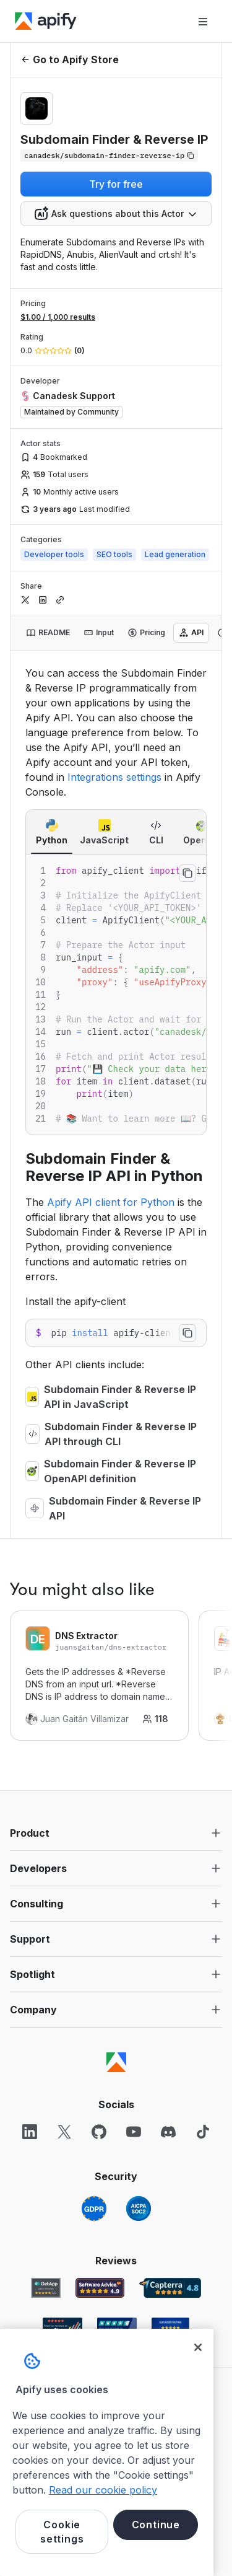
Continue (156, 2524)
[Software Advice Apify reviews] (99, 2288)
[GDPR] (94, 2208)
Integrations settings (114, 777)
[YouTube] (134, 2132)
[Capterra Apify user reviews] (170, 2288)
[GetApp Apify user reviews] (46, 2288)
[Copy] (109, 155)
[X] (64, 2132)
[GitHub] (99, 2132)
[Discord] (168, 2132)
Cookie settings (62, 2531)
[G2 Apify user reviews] (62, 2327)
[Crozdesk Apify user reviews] (170, 2327)
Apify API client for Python (110, 1202)
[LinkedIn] (30, 2132)
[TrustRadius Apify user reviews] (117, 2327)
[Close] (198, 2347)
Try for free (116, 184)
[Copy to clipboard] (187, 873)
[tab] (47, 633)
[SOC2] (138, 2208)
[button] (116, 1833)
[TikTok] (203, 2132)
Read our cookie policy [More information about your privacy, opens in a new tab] (103, 2490)
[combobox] (116, 213)
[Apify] (46, 21)
